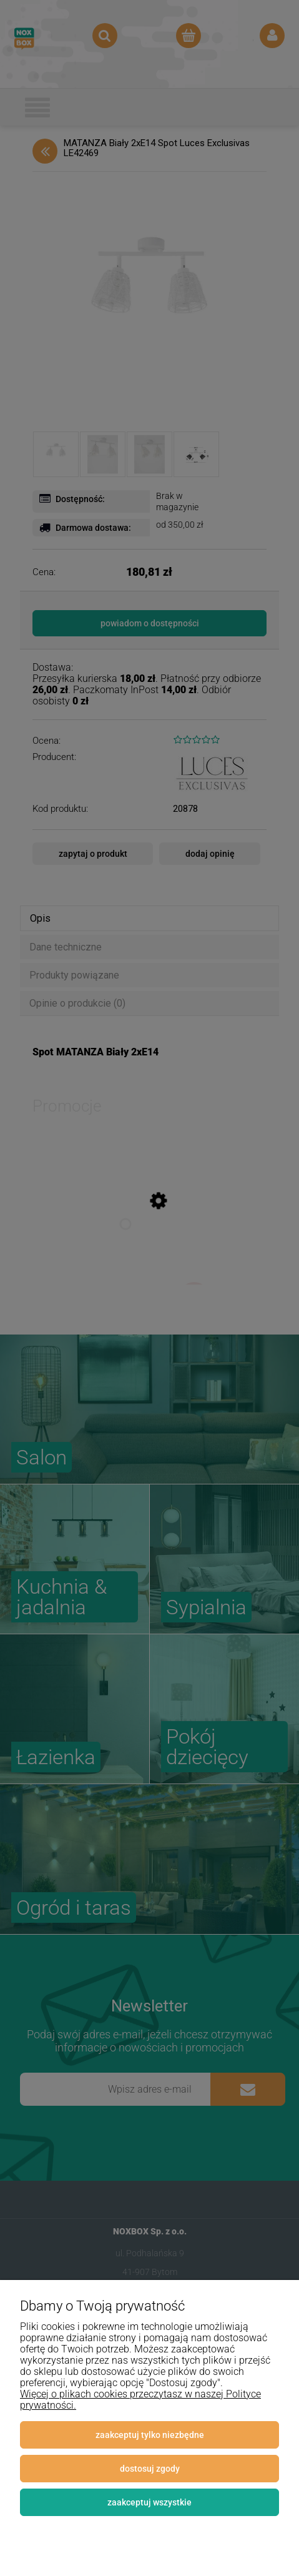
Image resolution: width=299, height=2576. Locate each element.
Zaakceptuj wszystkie (149, 2502)
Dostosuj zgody (150, 2469)
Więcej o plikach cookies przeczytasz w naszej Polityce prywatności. (140, 2399)
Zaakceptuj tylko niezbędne (150, 2435)
